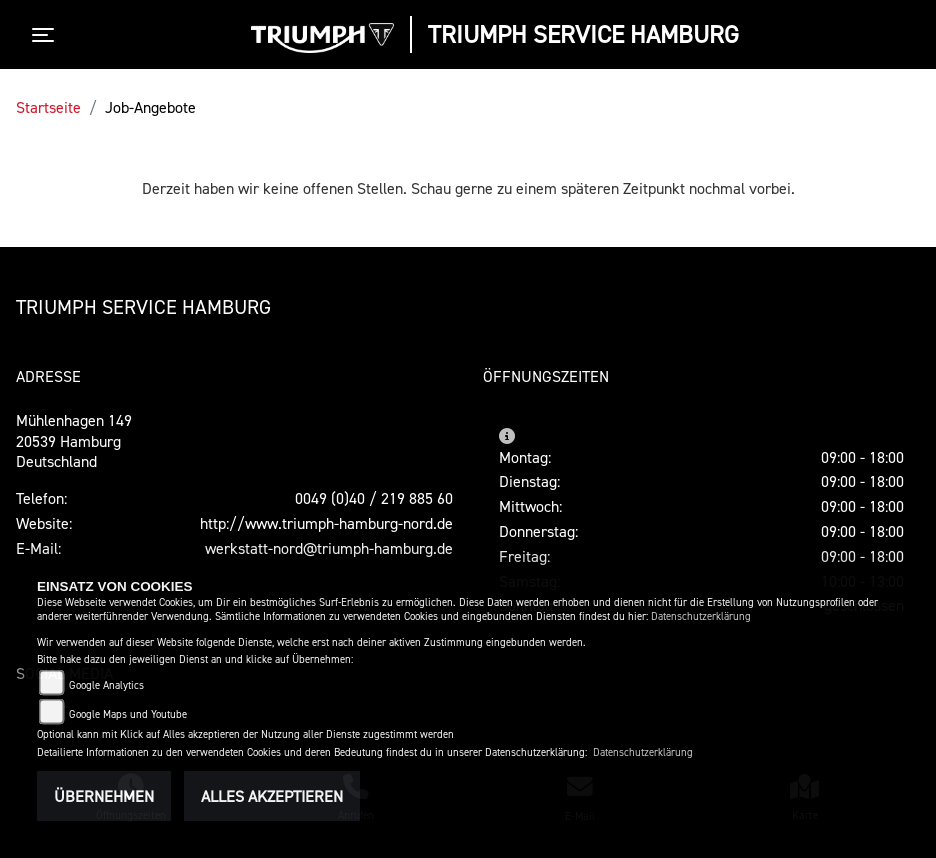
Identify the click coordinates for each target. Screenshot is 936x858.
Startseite (48, 107)
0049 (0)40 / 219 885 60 (374, 498)
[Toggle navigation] (47, 35)
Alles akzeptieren (272, 796)
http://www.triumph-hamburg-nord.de (326, 523)
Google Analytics (106, 685)
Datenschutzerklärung (701, 616)
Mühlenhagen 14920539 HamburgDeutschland (74, 441)
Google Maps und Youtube (128, 714)
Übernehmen (104, 796)
